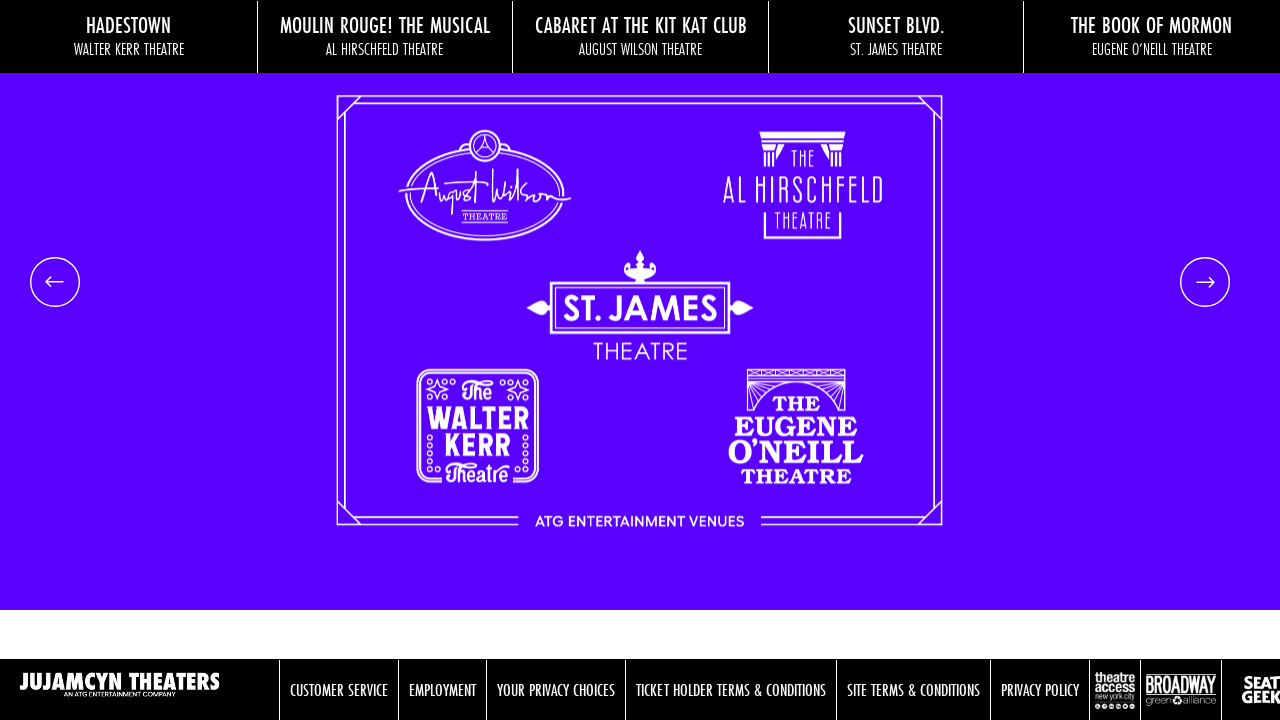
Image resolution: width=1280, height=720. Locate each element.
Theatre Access (1115, 690)
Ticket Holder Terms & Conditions (731, 689)
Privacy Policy (1040, 689)
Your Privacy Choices (556, 689)
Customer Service (339, 689)
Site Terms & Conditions (913, 689)
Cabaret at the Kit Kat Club (640, 35)
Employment (442, 689)
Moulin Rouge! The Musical (385, 35)
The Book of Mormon (1151, 35)
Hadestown (129, 35)
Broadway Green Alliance (1181, 690)
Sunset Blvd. (896, 35)
